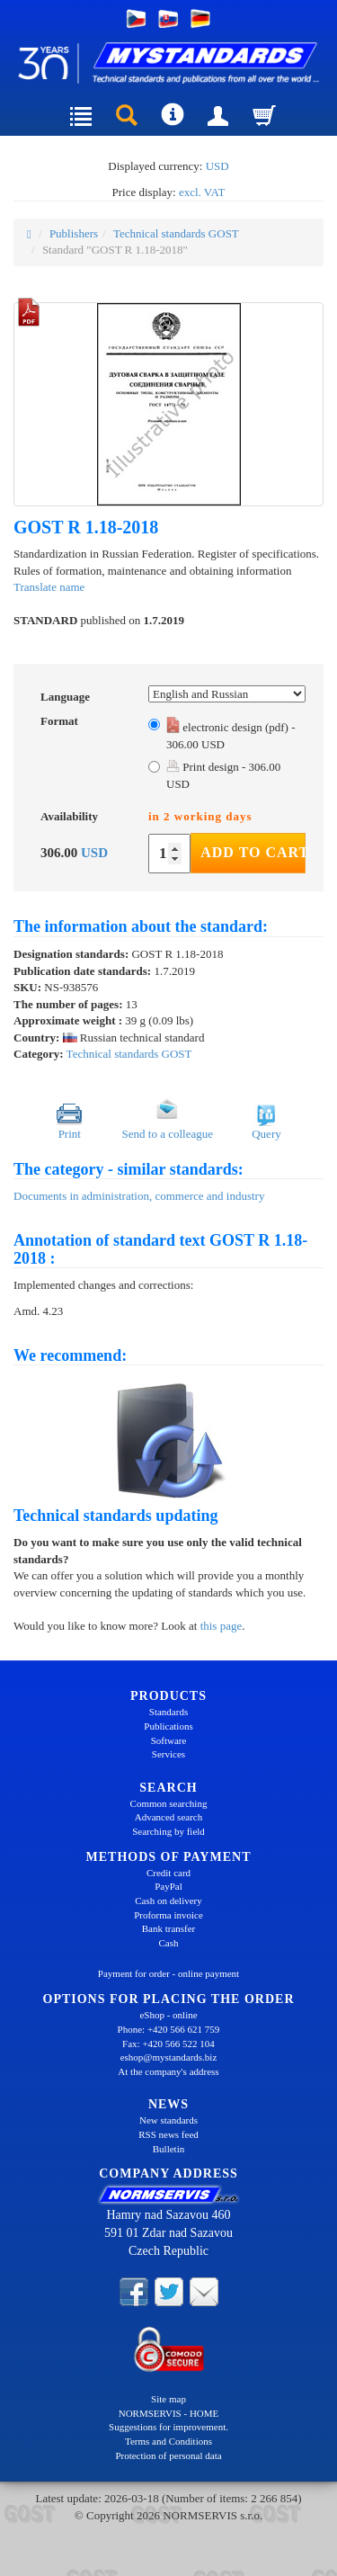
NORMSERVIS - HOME (169, 2413)
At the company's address (168, 2071)
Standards (168, 1711)
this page (221, 1625)
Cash (169, 1942)
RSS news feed (168, 2134)
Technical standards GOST (176, 233)
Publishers (73, 233)
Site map (168, 2398)
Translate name (48, 587)
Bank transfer (169, 1928)
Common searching (169, 1803)
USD (217, 166)
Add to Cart (253, 852)
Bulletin (168, 2148)
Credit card (168, 1872)
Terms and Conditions (168, 2441)
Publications (168, 1726)
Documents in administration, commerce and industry (138, 1196)
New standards (168, 2120)
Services (168, 1754)
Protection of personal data (168, 2455)
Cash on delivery (168, 1900)
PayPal (168, 1886)
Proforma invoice (168, 1915)
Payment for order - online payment (168, 1973)
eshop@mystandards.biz (168, 2057)
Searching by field (168, 1831)
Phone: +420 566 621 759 (169, 2029)
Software (169, 1740)
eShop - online (168, 2014)
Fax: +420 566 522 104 (168, 2043)
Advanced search (168, 1816)
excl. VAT (202, 192)
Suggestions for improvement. (168, 2426)
